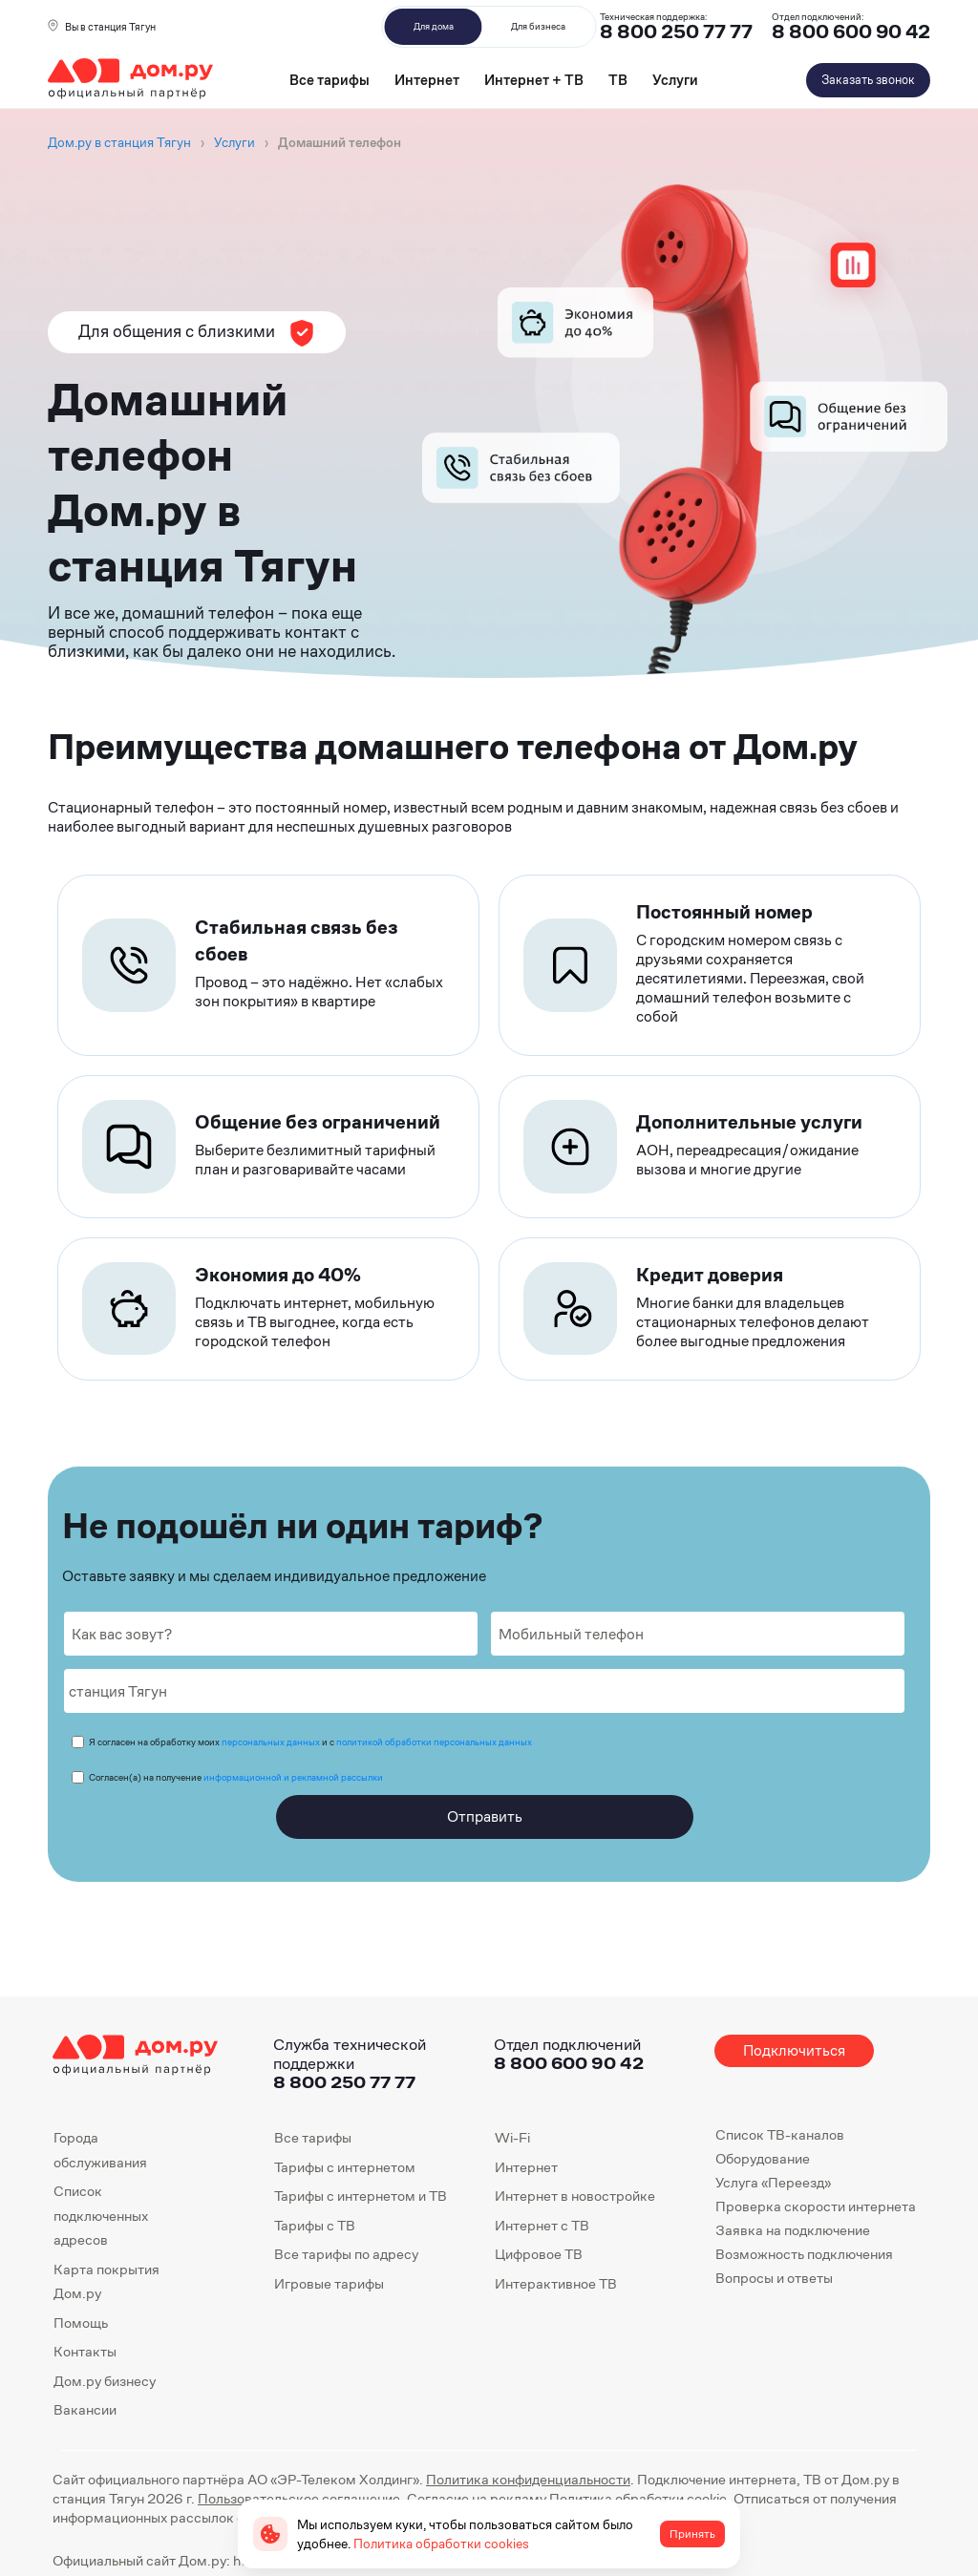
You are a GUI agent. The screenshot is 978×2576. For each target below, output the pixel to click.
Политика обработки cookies (441, 2543)
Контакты (85, 2351)
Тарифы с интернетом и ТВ (360, 2195)
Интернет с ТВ (542, 2225)
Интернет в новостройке (575, 2195)
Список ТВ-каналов (779, 2134)
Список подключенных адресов (100, 2215)
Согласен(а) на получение (236, 1777)
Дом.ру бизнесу (104, 2381)
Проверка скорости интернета (815, 2206)
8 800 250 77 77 (344, 2082)
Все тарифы (329, 80)
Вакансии (85, 2409)
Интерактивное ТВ (556, 2283)
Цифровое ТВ (539, 2254)
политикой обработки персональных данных (434, 1742)
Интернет (426, 80)
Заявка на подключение (792, 2230)
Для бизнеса (538, 26)
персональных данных (271, 1742)
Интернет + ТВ (534, 80)
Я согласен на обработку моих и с (310, 1742)
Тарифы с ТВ (314, 2225)
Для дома (434, 26)
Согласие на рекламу (476, 2498)
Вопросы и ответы (774, 2278)
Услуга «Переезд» (773, 2182)
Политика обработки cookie (638, 2498)
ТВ (617, 80)
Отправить (484, 1816)
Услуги (675, 80)
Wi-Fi (512, 2137)
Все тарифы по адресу (346, 2254)
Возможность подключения (804, 2254)
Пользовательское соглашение (299, 2498)
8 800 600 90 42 (851, 32)
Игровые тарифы (329, 2283)
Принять (692, 2534)
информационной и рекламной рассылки (293, 1777)
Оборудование (762, 2158)
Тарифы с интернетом (344, 2167)
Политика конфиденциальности (528, 2479)
